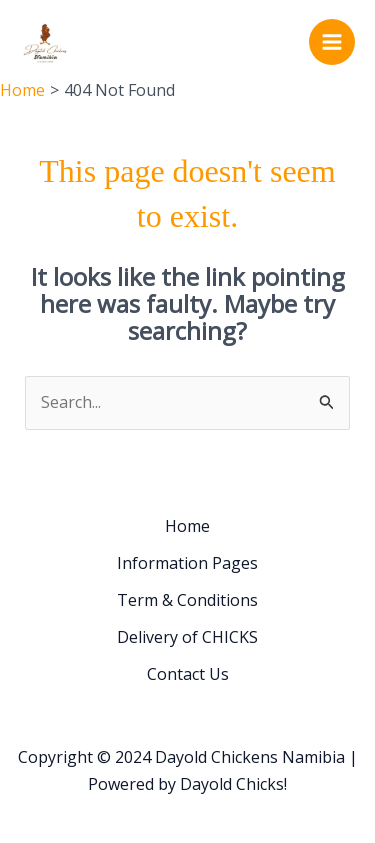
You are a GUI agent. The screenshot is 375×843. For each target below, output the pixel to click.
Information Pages (187, 563)
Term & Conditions (187, 600)
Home (187, 526)
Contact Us (188, 674)
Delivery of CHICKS (187, 637)
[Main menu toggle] (332, 42)
